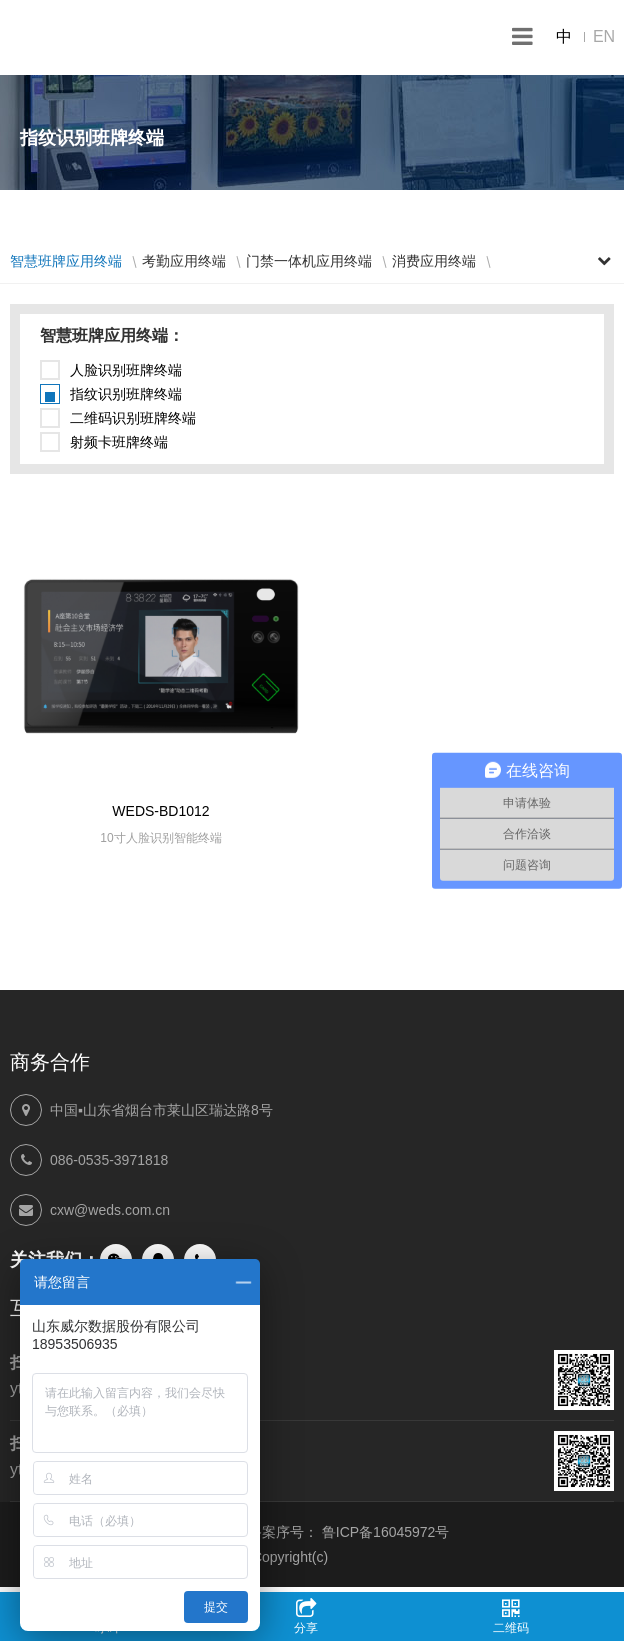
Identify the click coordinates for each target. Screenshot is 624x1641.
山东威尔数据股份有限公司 (100, 37)
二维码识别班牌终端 (133, 418)
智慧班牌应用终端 (66, 261)
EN (604, 36)
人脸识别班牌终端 (126, 370)
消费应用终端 (434, 261)
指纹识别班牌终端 (126, 394)
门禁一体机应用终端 (309, 261)
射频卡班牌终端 (119, 442)
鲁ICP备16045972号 (386, 1532)
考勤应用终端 (184, 261)
